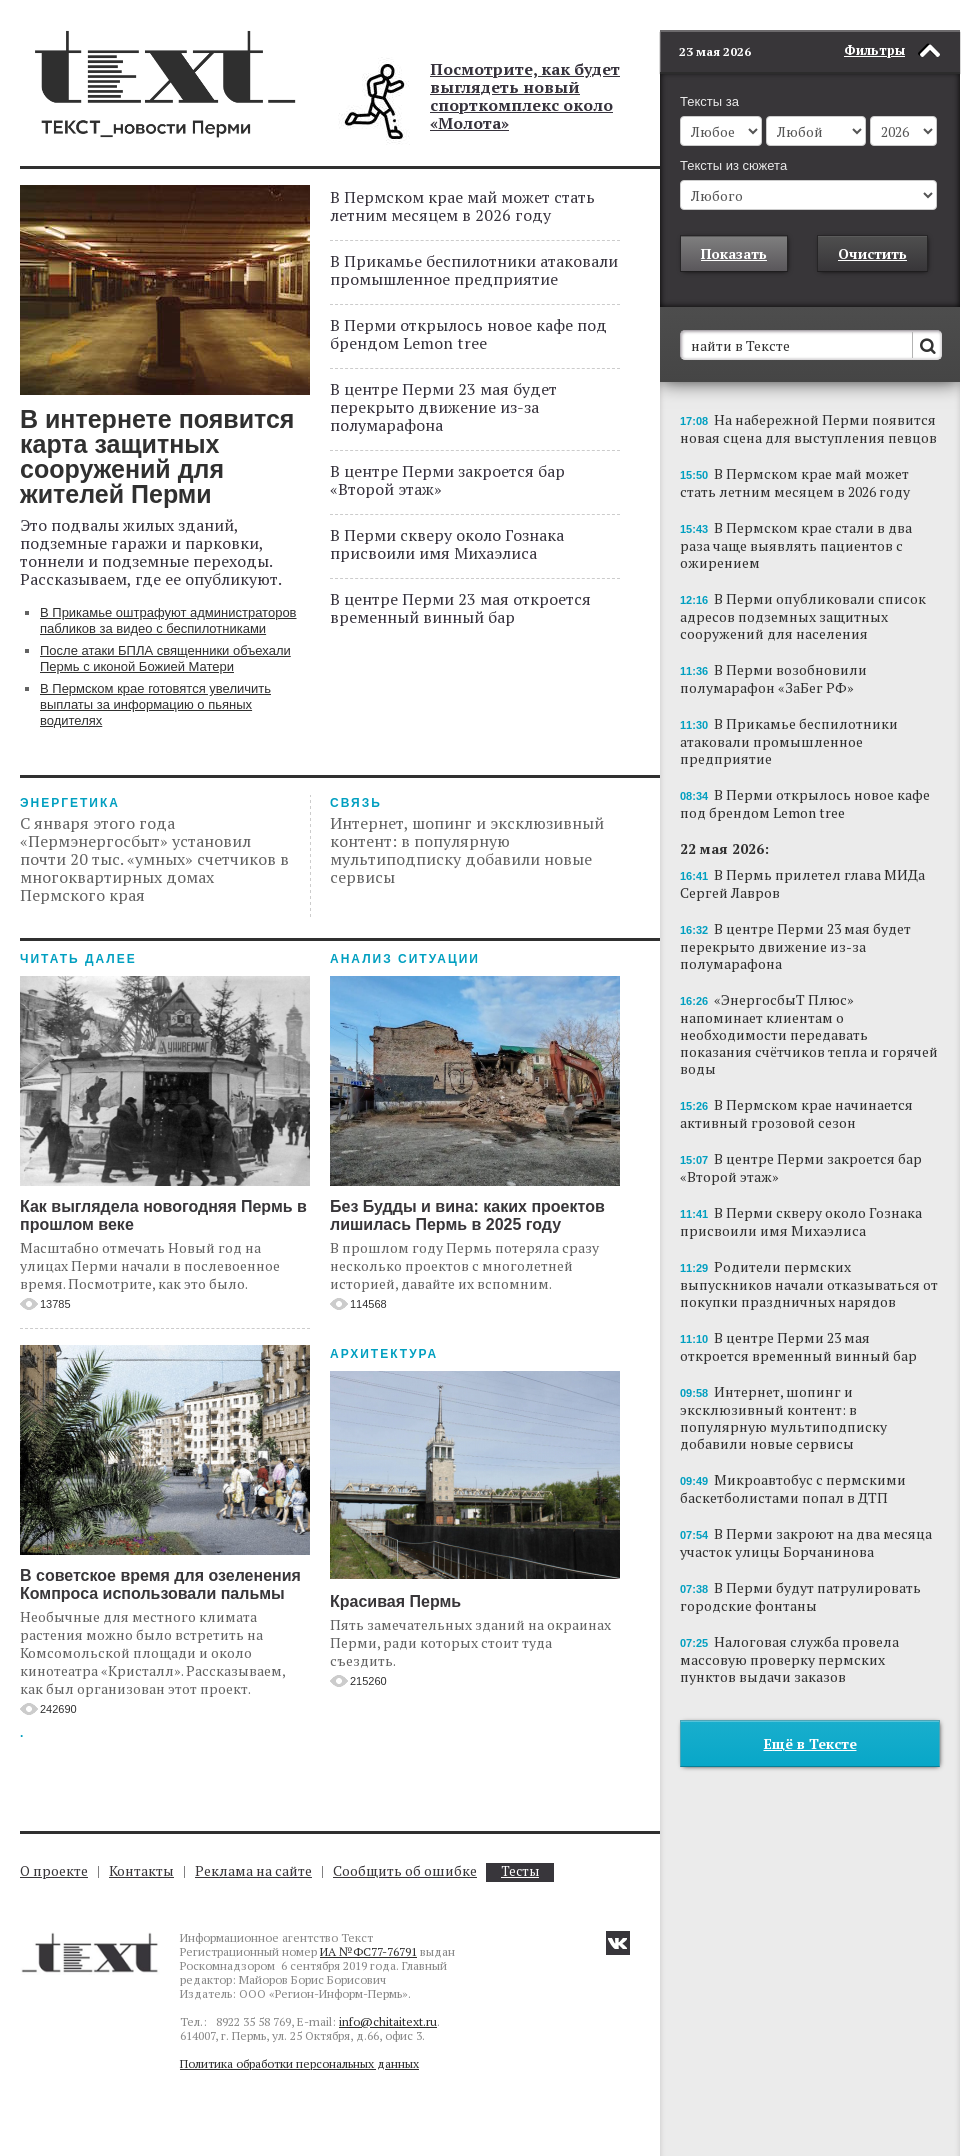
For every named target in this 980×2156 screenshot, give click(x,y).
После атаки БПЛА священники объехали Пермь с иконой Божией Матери (165, 658)
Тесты (520, 1871)
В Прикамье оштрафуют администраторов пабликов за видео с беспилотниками (168, 620)
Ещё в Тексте (810, 1713)
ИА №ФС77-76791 (368, 1951)
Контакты (141, 1870)
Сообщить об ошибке (405, 1870)
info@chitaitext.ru (388, 2021)
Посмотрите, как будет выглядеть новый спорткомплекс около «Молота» (525, 96)
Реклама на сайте (253, 1870)
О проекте (54, 1870)
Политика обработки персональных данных (299, 2063)
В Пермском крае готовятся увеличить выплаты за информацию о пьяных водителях (155, 704)
